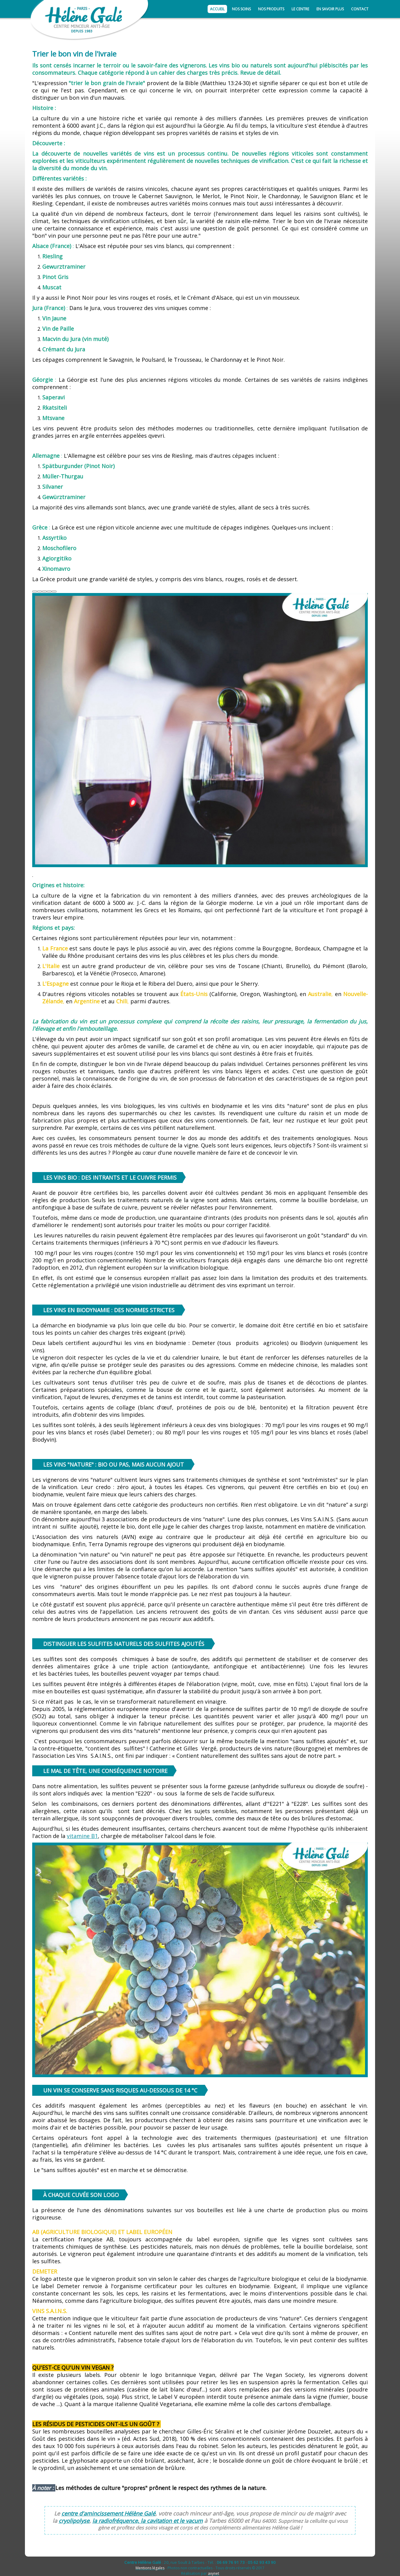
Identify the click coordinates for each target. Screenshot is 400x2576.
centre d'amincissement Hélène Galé (108, 2513)
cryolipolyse (74, 2520)
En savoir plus (330, 9)
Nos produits (271, 9)
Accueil (217, 9)
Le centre (300, 9)
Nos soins (241, 9)
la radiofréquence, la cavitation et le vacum (147, 2520)
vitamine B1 (82, 1836)
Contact (359, 9)
